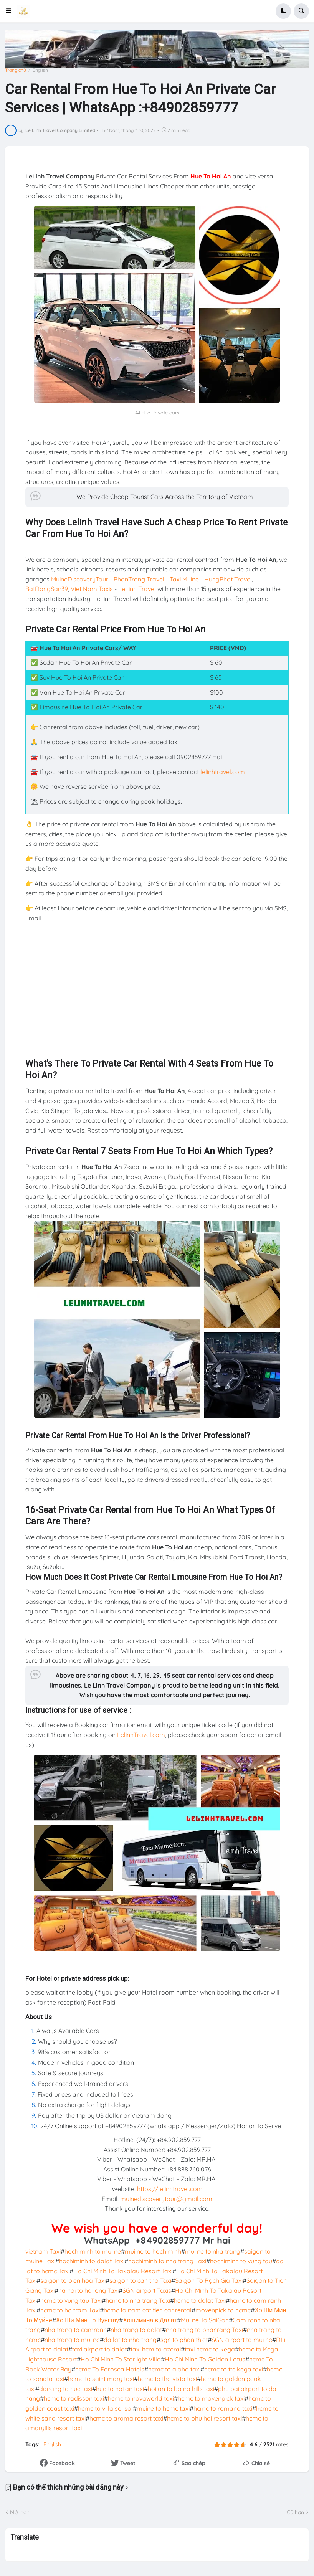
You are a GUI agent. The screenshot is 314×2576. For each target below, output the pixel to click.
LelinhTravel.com (141, 1735)
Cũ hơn (295, 2512)
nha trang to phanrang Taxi (204, 2329)
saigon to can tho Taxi (140, 2280)
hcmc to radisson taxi (74, 2398)
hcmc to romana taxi (222, 2408)
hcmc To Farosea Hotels (109, 2369)
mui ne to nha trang (212, 2251)
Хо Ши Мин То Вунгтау (87, 2320)
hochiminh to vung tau (241, 2261)
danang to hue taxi (65, 2389)
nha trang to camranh (76, 2329)
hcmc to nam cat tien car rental (148, 2310)
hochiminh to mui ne (92, 2251)
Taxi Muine (184, 579)
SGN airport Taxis (146, 2290)
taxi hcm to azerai (156, 2349)
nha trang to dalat (136, 2329)
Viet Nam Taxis (92, 589)
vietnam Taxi (43, 2251)
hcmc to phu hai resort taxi (204, 2418)
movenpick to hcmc (223, 2310)
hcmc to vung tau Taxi (71, 2300)
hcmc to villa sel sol (105, 2408)
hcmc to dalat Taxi (200, 2300)
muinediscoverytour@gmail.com (166, 2199)
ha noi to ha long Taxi (88, 2290)
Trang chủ (15, 70)
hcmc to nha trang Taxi (138, 2300)
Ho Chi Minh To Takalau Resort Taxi (122, 2271)
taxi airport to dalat (99, 2349)
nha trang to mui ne (72, 2339)
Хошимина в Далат (150, 2320)
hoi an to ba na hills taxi (181, 2389)
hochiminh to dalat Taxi (91, 2261)
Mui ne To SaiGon (205, 2320)
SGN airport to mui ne (242, 2339)
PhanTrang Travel (139, 579)
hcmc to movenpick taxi (211, 2398)
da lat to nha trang (130, 2339)
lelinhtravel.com (222, 772)
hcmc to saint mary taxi (101, 2379)
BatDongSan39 (46, 589)
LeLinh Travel (137, 589)
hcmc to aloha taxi (174, 2369)
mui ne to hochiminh (153, 2251)
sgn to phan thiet (184, 2339)
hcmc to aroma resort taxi (126, 2418)
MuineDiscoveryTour (79, 579)
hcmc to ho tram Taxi (70, 2310)
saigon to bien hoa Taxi (73, 2280)
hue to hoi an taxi (120, 2389)
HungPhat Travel (228, 579)
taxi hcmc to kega (210, 2349)
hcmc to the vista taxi (167, 2379)
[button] (11, 11)
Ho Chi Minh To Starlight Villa (121, 2359)
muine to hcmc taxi (163, 2408)
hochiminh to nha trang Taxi (167, 2261)
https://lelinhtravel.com (170, 2189)
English (40, 70)
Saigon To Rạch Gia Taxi (209, 2280)
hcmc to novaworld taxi (141, 2398)
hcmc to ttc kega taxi (233, 2369)
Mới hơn (20, 2512)
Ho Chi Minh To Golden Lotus (205, 2359)
